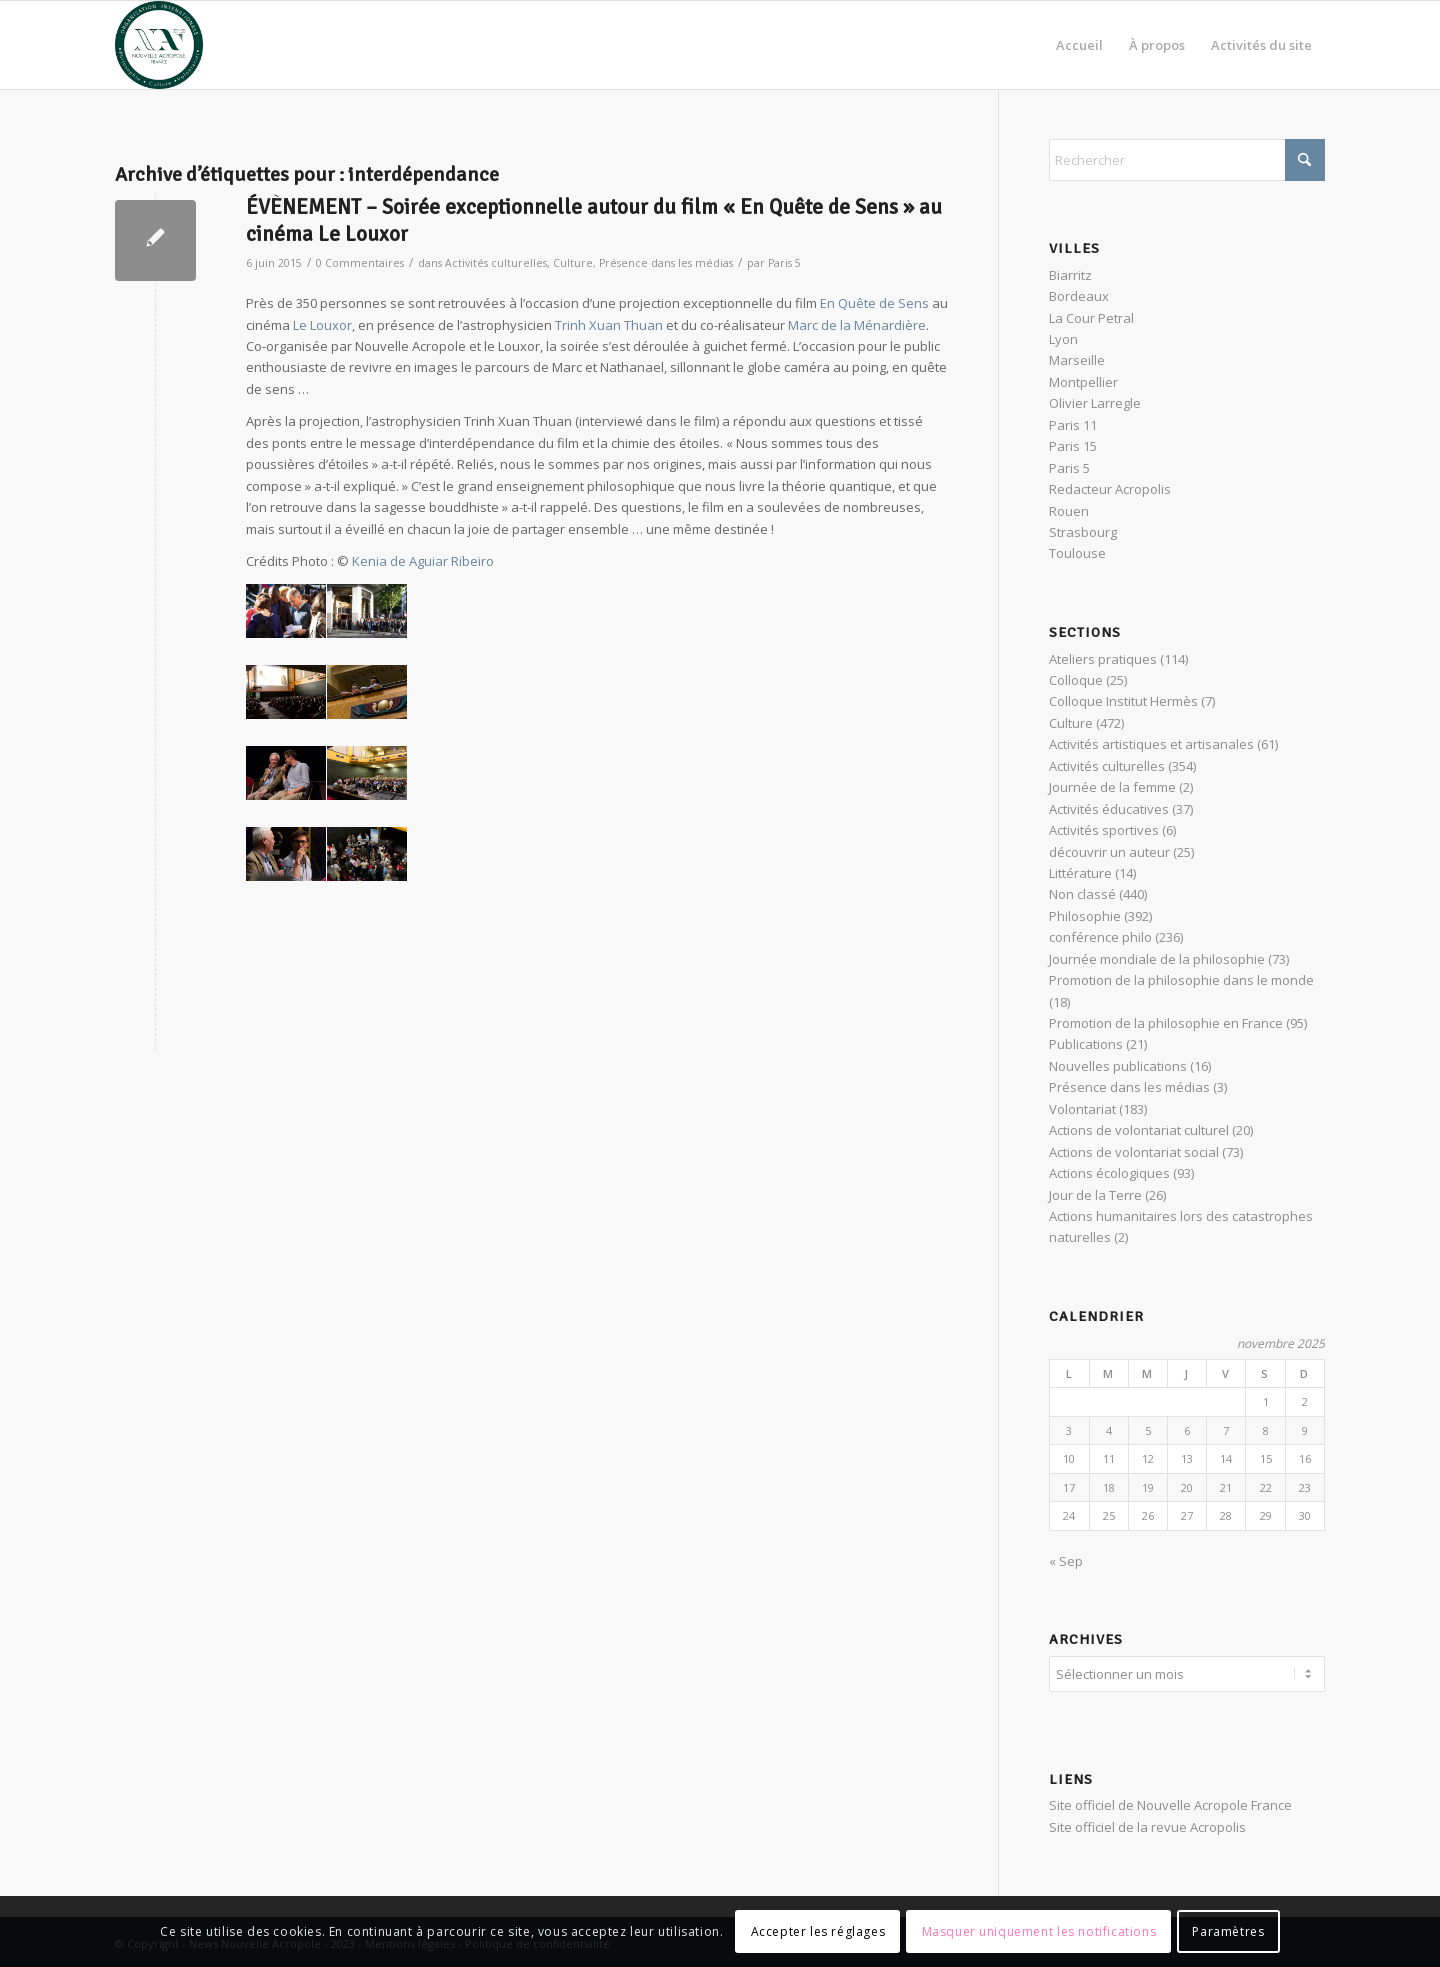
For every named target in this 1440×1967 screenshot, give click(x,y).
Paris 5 (784, 263)
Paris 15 (1073, 446)
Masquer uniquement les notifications (1039, 1931)
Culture (573, 263)
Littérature (1080, 873)
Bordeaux (1079, 296)
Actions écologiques (1109, 1173)
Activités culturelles (496, 263)
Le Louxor (322, 325)
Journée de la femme (1112, 787)
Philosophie (1085, 916)
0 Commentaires (360, 263)
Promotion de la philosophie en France (1166, 1023)
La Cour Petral (1091, 318)
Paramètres (1228, 1931)
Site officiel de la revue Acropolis (1147, 1824)
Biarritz (1070, 275)
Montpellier (1083, 382)
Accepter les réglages (818, 1931)
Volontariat (1082, 1109)
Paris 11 (1073, 425)
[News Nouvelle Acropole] (159, 45)
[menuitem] (1079, 45)
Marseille (1077, 360)
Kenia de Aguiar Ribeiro (423, 561)
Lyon (1063, 339)
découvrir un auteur (1109, 852)
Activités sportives (1104, 830)
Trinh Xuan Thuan (609, 325)
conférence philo (1100, 937)
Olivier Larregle (1095, 403)
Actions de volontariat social (1134, 1152)
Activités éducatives (1109, 809)
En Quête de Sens (874, 303)
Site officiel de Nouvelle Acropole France (1170, 1802)
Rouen (1069, 511)
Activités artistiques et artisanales (1151, 744)
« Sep (1066, 1561)
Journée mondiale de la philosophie (1157, 959)
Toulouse (1077, 553)
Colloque (1076, 680)
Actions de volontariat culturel (1139, 1130)
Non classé (1082, 894)
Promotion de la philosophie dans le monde (1181, 980)
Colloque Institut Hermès (1123, 701)
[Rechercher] (1187, 160)
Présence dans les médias (666, 263)
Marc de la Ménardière (857, 325)
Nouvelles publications (1118, 1066)
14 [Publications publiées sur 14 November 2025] (1226, 1458)
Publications (1086, 1044)
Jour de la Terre (1095, 1195)
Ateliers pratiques (1103, 659)
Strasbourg (1083, 532)
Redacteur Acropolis (1110, 489)
